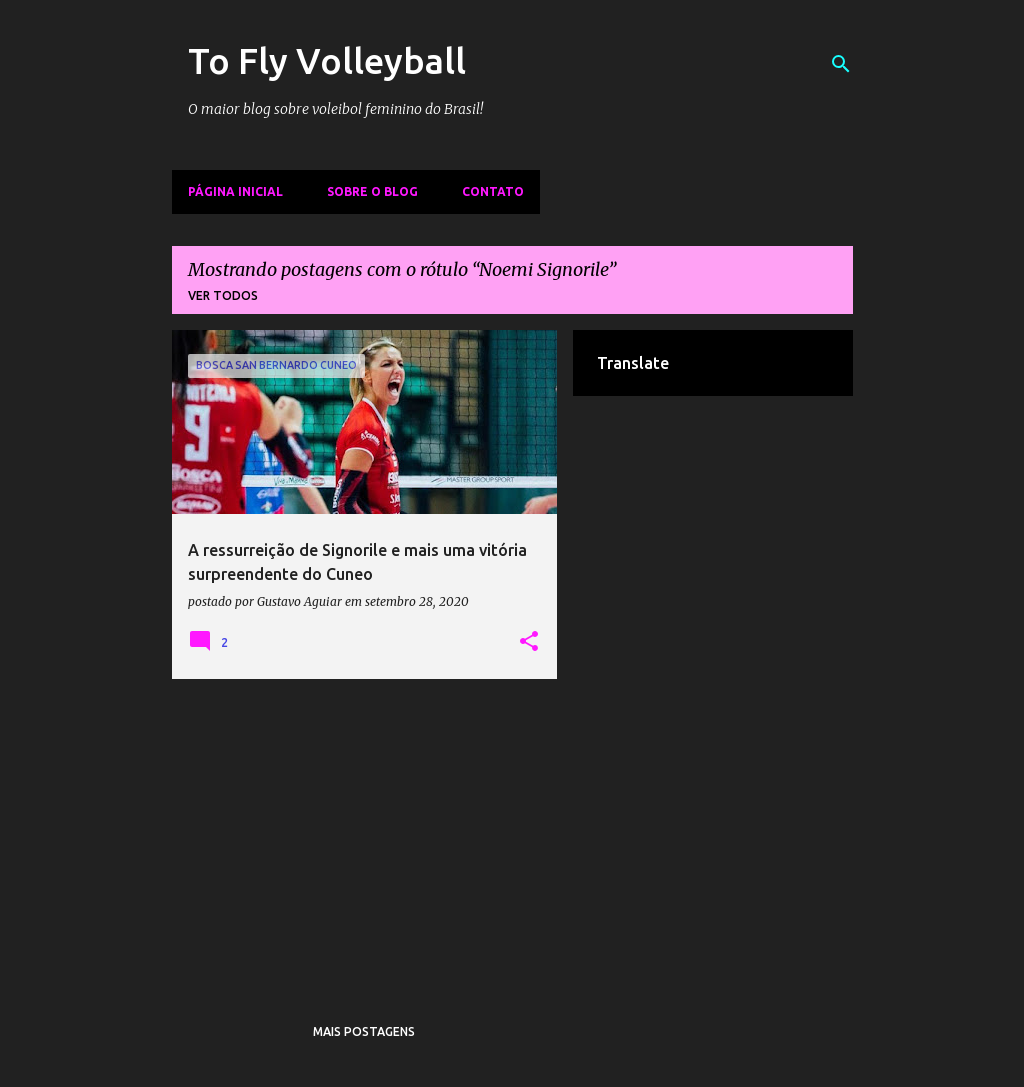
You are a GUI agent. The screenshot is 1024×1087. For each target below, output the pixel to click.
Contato (493, 191)
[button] (529, 642)
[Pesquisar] (841, 64)
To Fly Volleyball (327, 60)
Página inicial (235, 191)
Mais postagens (364, 1031)
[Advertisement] (365, 834)
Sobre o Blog (372, 191)
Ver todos (223, 295)
